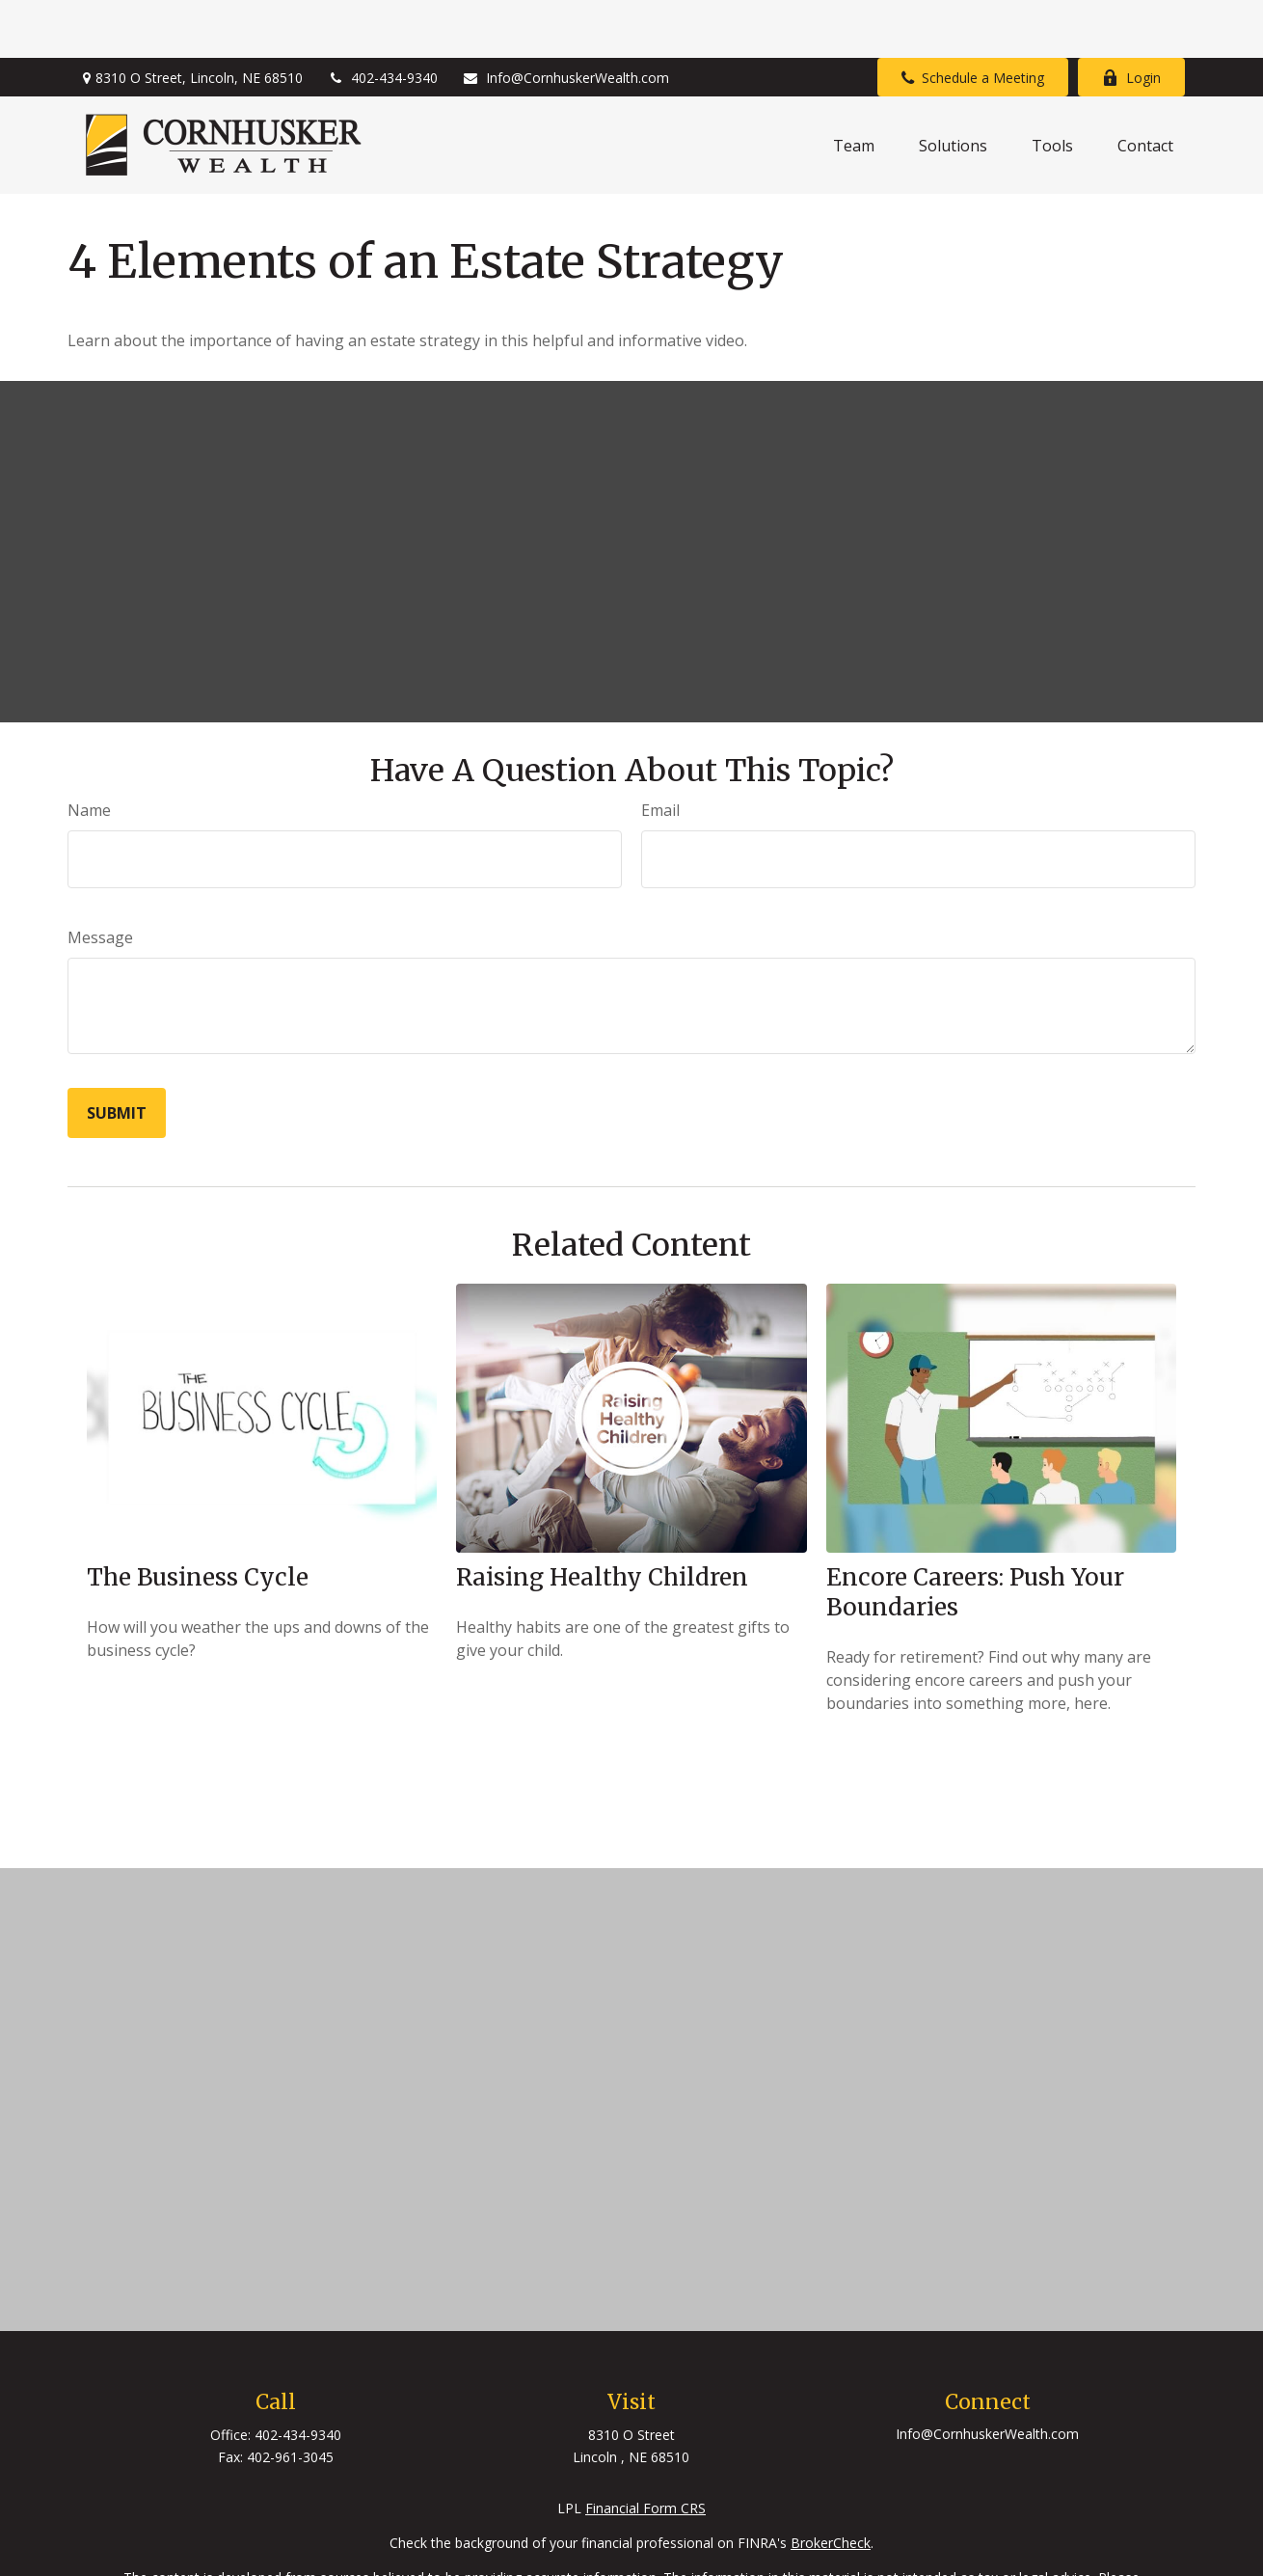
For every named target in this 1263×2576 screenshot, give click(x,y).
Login (1131, 20)
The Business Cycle (198, 1519)
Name (89, 752)
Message (100, 879)
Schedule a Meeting (972, 20)
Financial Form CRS (645, 2450)
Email (660, 752)
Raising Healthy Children (602, 1519)
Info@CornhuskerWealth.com (565, 20)
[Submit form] (116, 1055)
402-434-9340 (382, 20)
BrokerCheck (831, 2485)
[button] (853, 87)
